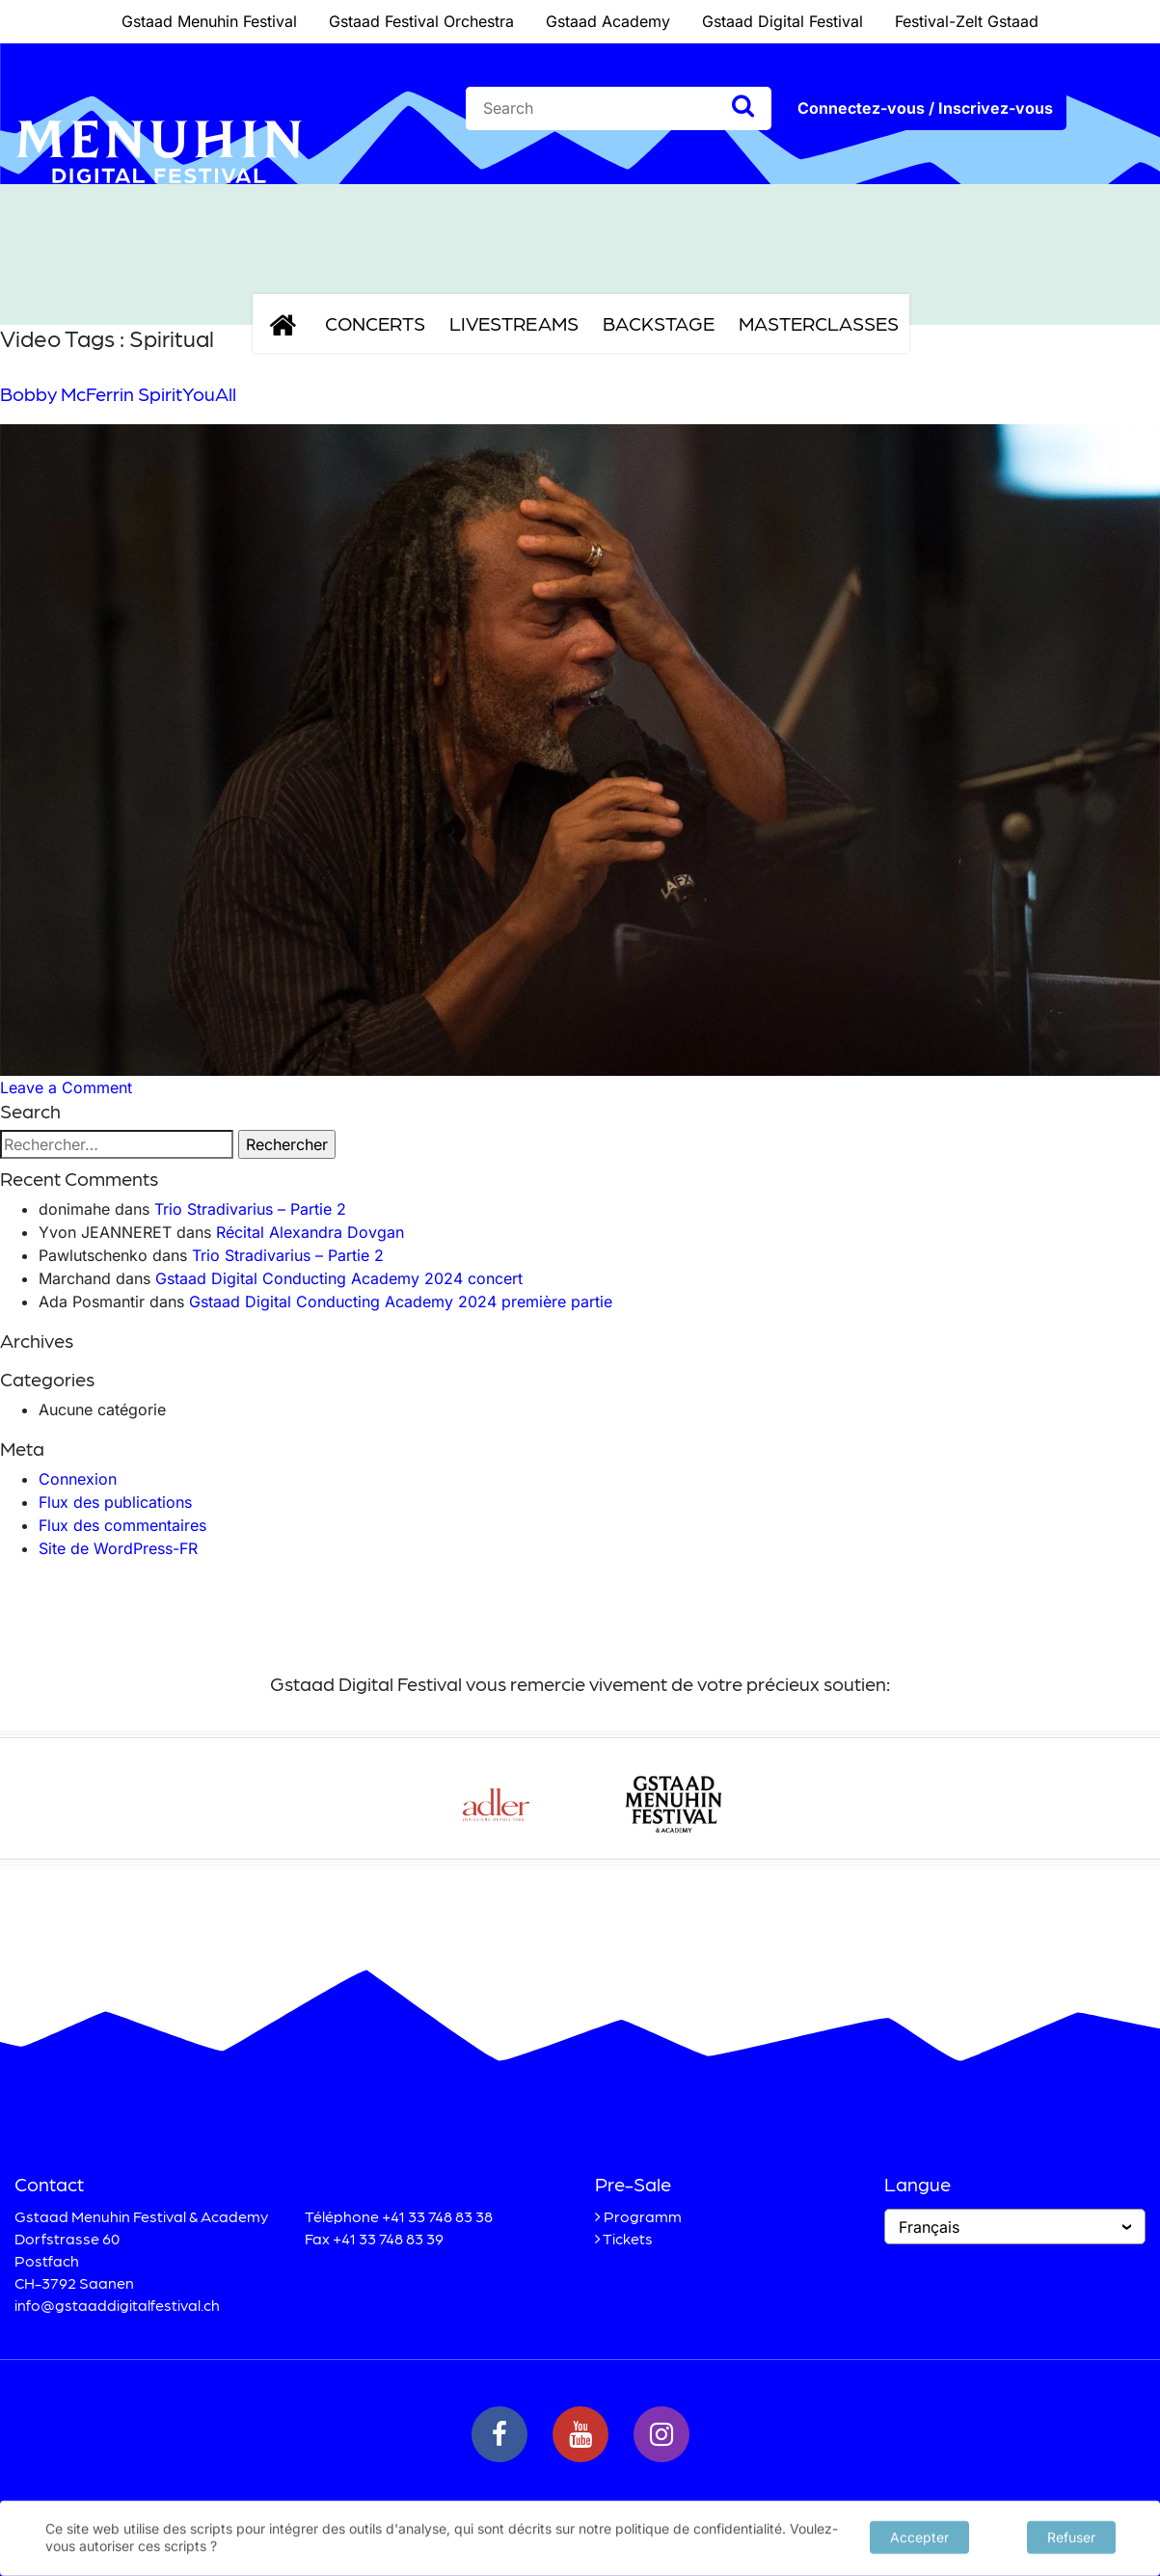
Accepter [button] (919, 2535)
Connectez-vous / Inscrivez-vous (925, 108)
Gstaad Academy (608, 21)
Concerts (375, 322)
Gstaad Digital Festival (782, 21)
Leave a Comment (66, 1087)
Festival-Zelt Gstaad (967, 21)
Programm (643, 2216)
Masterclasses (819, 322)
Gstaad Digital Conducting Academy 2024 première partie (400, 1301)
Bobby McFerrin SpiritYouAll (118, 393)
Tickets (628, 2238)
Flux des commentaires (122, 1525)
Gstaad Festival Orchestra (421, 21)
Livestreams (514, 322)
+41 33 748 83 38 (437, 2216)
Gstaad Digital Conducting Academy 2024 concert (339, 1278)
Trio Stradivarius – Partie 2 (250, 1209)
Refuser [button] (1071, 2535)
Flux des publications (115, 1502)
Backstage (659, 322)
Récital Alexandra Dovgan (310, 1232)
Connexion (78, 1479)
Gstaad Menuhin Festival (209, 21)
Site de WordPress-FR (118, 1548)
